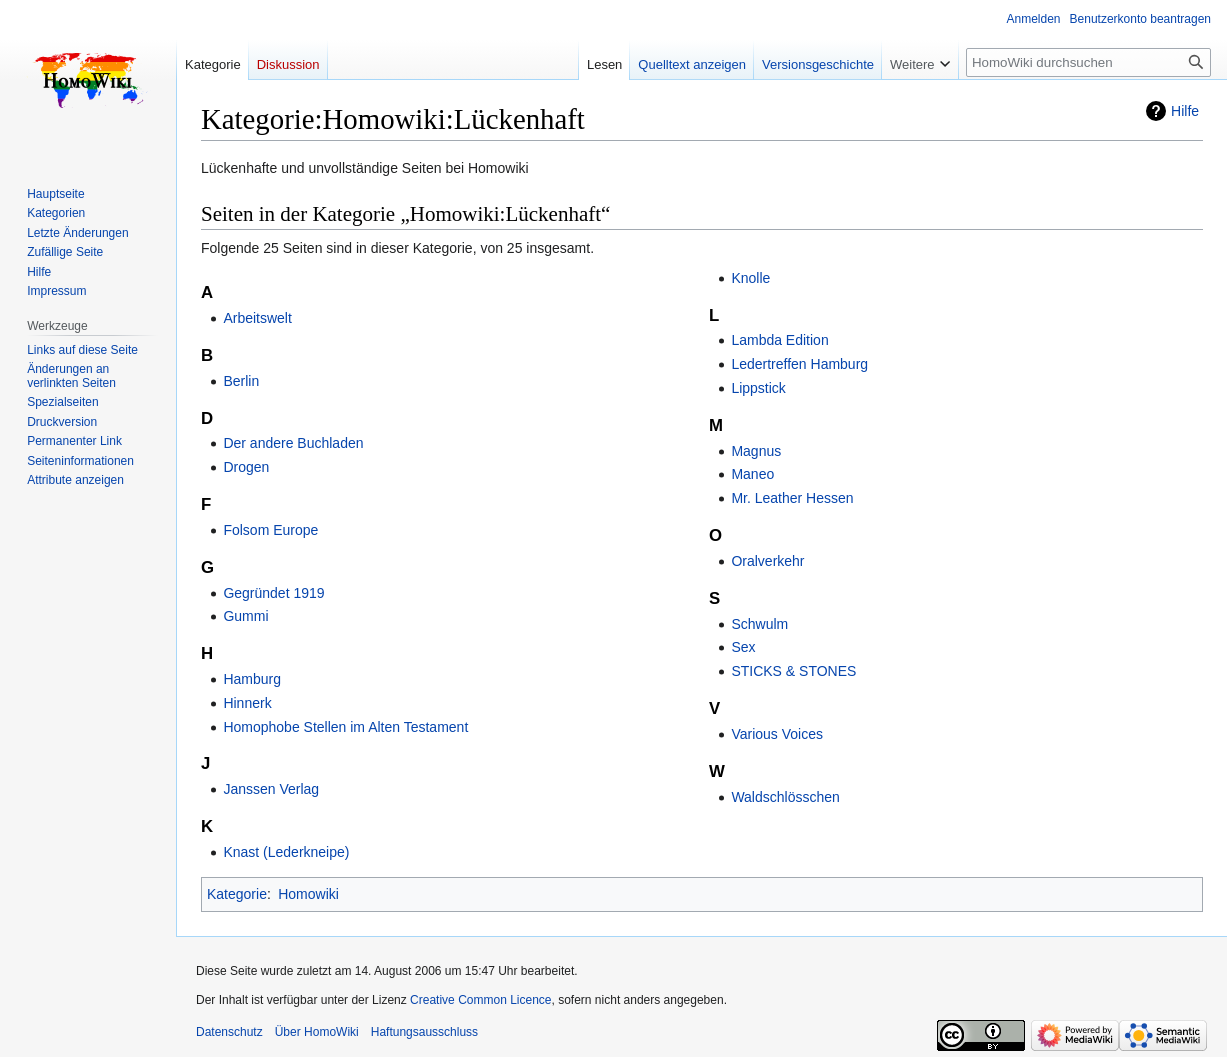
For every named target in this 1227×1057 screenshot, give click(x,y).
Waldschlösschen (785, 797)
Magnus (756, 451)
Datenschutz (229, 1032)
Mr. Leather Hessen (792, 498)
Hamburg (252, 679)
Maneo (752, 474)
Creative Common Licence (480, 1000)
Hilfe (1185, 111)
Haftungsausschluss (424, 1032)
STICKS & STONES (793, 671)
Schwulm (759, 624)
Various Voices (777, 734)
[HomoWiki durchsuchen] (1088, 62)
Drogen (246, 467)
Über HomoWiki (317, 1032)
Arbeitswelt (257, 318)
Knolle (750, 278)
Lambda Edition (779, 340)
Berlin (241, 381)
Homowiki (308, 894)
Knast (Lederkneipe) (286, 852)
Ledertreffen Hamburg (799, 364)
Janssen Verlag (271, 789)
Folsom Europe (270, 530)
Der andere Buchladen (293, 443)
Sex (743, 647)
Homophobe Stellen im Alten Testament (345, 727)
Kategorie (237, 894)
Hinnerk (247, 703)
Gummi (245, 616)
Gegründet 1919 (273, 593)
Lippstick (758, 388)
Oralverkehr (767, 561)
